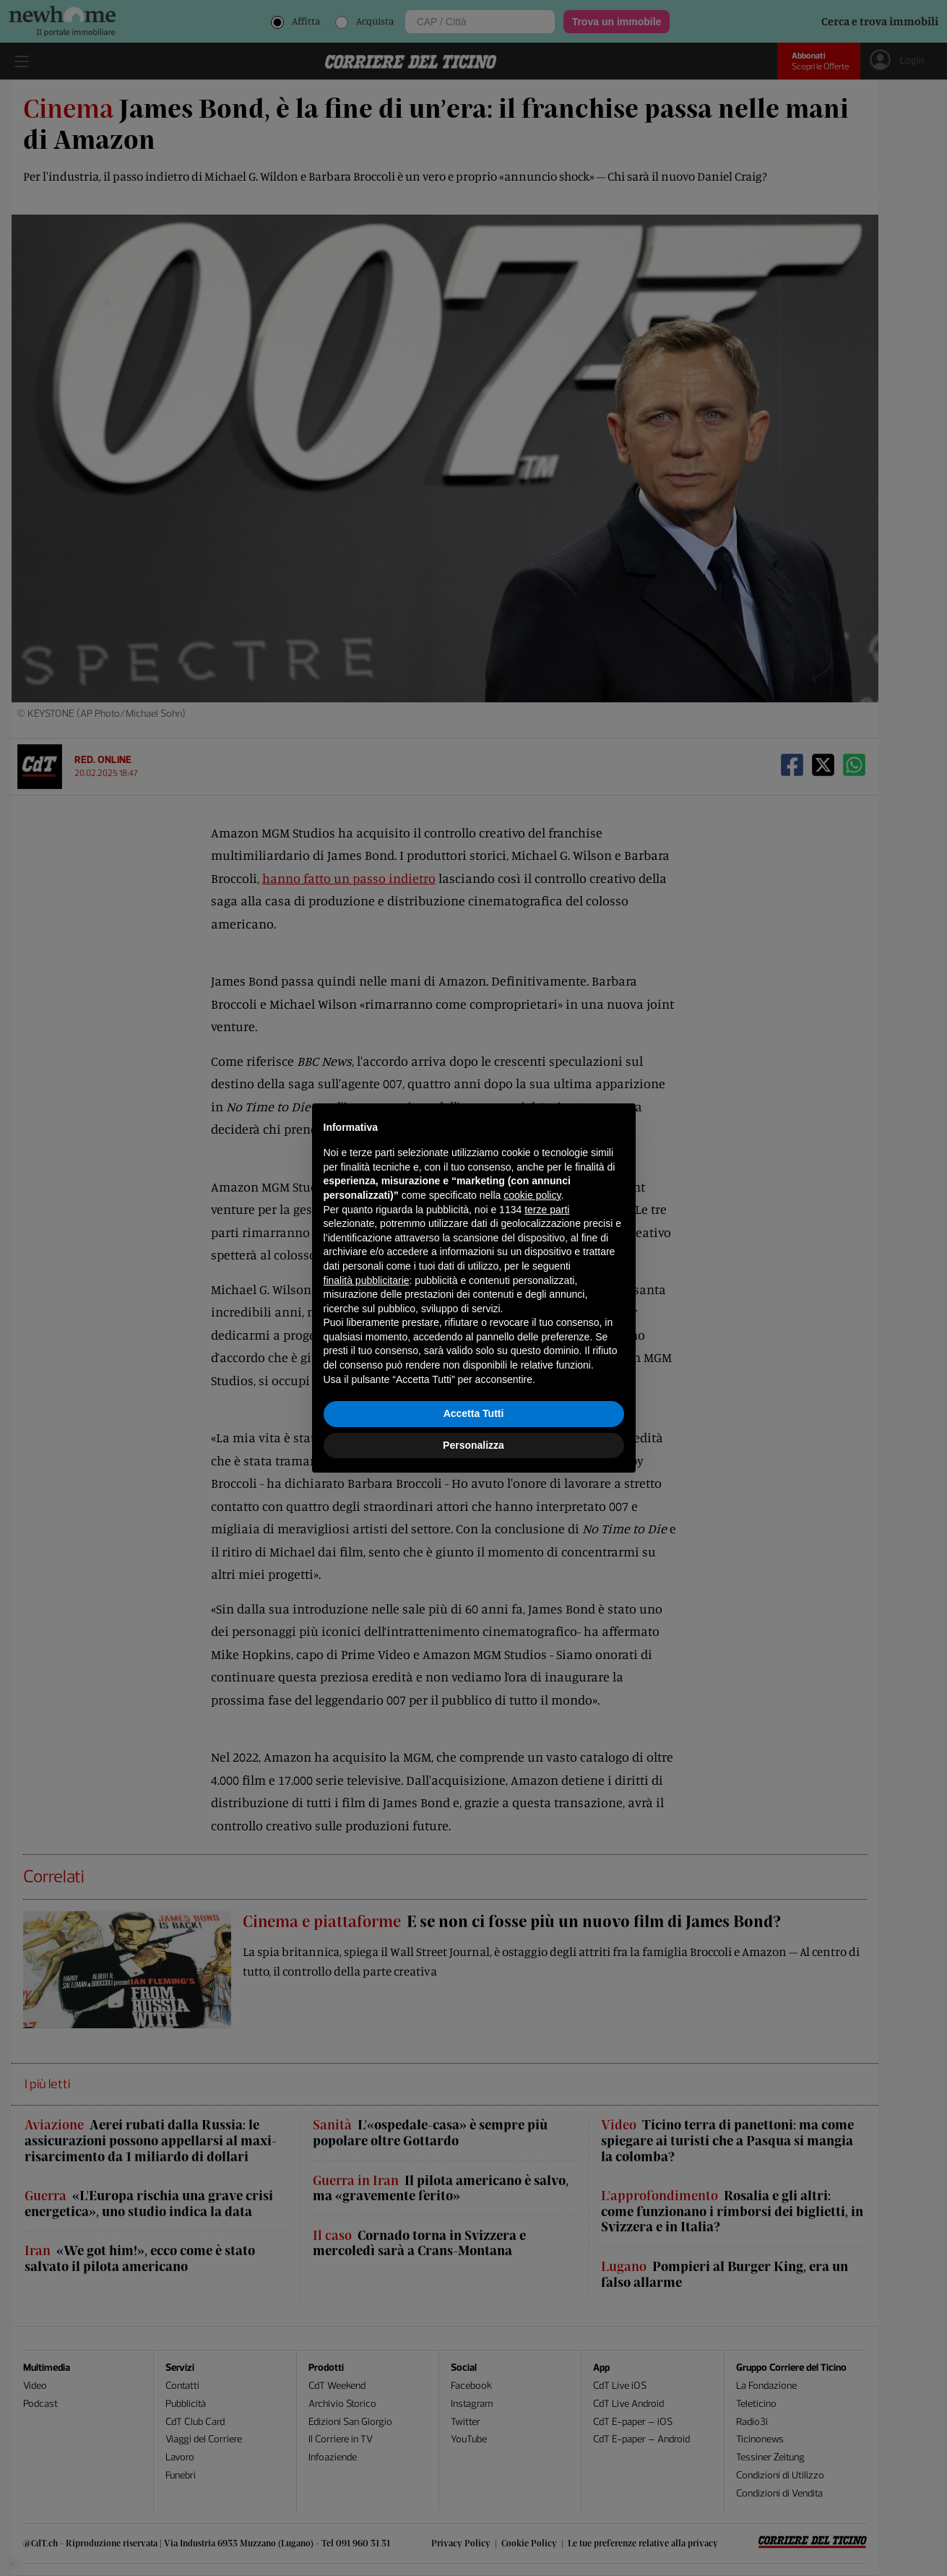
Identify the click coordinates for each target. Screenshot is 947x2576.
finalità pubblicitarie (367, 1280)
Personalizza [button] (473, 1445)
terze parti (546, 1209)
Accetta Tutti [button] (474, 1413)
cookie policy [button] (532, 1195)
